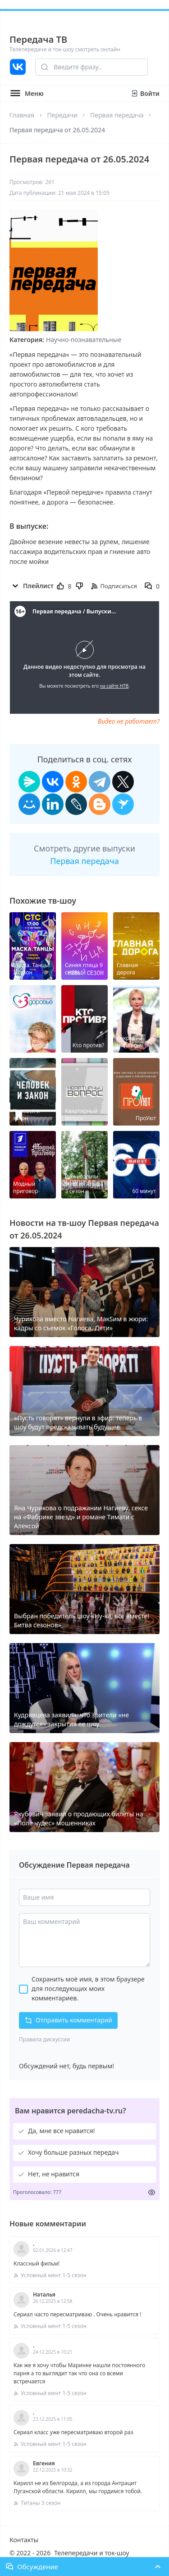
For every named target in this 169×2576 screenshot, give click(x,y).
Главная (21, 115)
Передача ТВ (38, 39)
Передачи (62, 115)
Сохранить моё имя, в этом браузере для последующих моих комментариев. (88, 1988)
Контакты (23, 2539)
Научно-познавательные (83, 339)
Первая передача (116, 115)
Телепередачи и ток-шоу (91, 2553)
